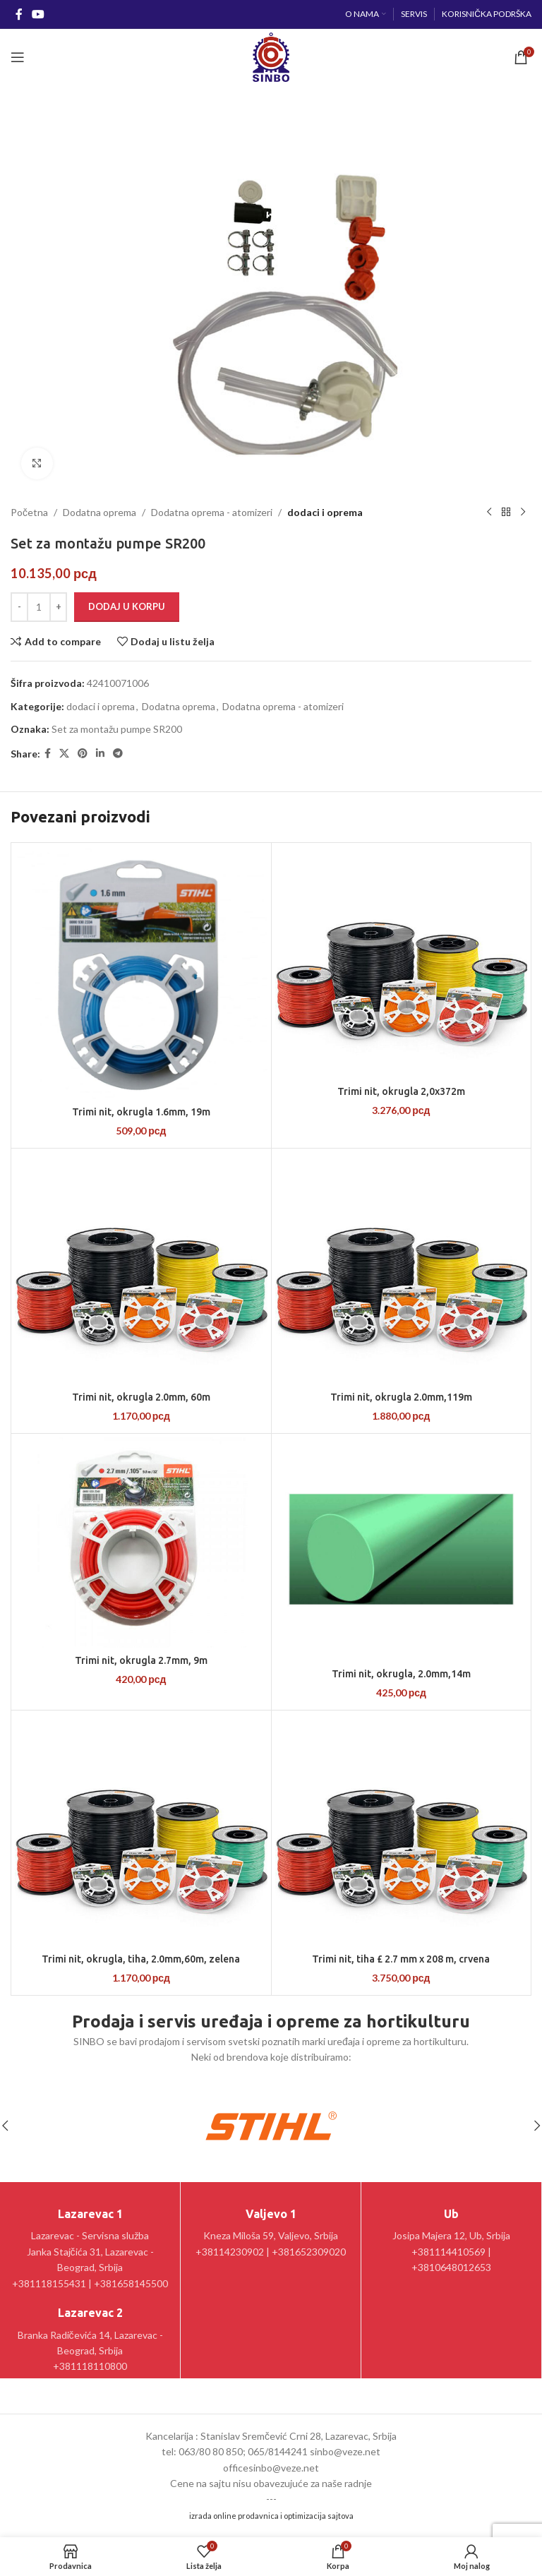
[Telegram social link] (118, 753)
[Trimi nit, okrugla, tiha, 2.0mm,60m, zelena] (141, 1830)
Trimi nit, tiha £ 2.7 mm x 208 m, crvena (401, 1959)
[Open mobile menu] (18, 57)
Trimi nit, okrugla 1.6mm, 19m (141, 1112)
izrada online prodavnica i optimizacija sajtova (271, 2515)
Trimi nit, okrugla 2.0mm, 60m (141, 1397)
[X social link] (64, 753)
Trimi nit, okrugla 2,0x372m (401, 1091)
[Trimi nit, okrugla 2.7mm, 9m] (141, 1542)
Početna (29, 512)
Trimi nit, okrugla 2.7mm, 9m (141, 1660)
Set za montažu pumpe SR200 (117, 729)
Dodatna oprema (99, 512)
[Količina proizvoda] (38, 607)
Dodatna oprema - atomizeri (211, 512)
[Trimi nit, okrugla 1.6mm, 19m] (141, 972)
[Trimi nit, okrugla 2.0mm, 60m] (141, 1268)
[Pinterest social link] (82, 753)
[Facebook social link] (19, 14)
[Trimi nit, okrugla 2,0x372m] (401, 962)
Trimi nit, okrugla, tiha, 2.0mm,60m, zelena (141, 1959)
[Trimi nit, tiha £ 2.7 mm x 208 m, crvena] (401, 1830)
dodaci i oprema (325, 512)
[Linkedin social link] (100, 753)
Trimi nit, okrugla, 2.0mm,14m (401, 1673)
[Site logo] (271, 56)
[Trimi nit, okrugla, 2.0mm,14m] (401, 1549)
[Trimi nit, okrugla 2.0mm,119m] (401, 1268)
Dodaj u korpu (126, 606)
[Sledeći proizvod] (522, 512)
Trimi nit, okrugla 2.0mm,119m (401, 1397)
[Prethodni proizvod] (489, 512)
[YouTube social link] (38, 14)
